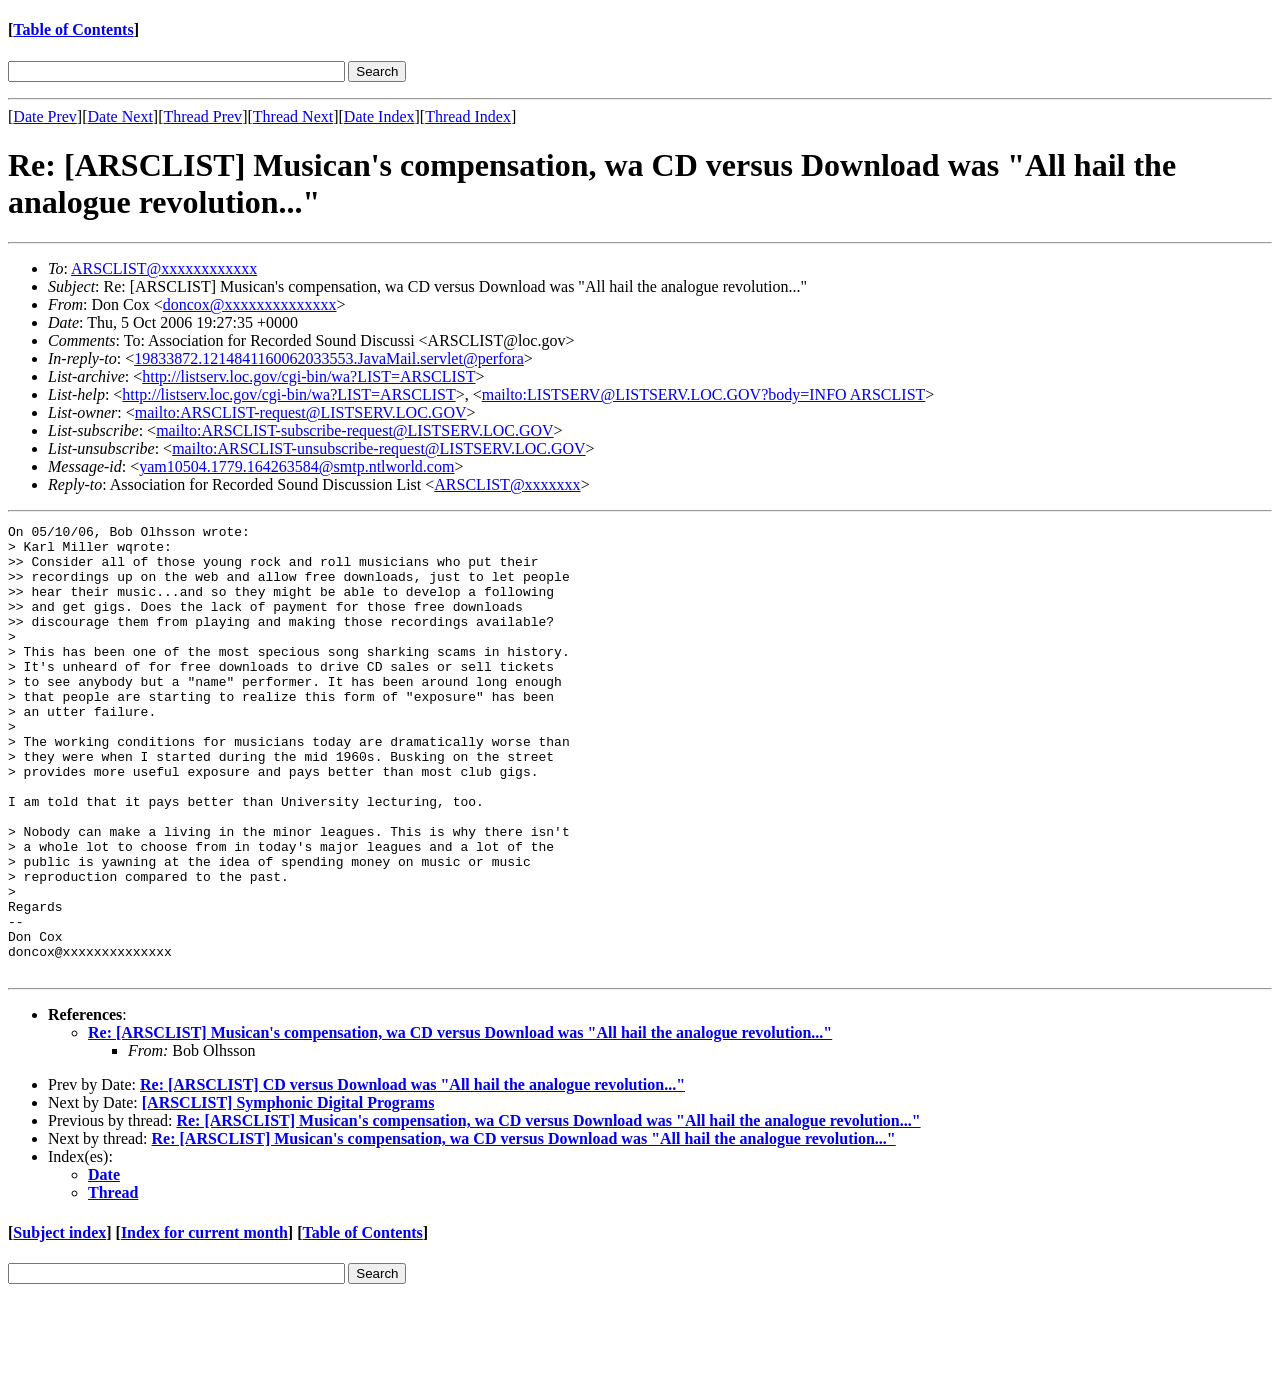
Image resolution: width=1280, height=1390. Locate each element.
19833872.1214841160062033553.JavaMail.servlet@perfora (329, 358)
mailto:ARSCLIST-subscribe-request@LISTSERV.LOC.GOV (354, 430)
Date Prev (45, 116)
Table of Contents (73, 29)
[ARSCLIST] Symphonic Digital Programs (288, 1192)
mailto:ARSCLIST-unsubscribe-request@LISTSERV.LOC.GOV (378, 448)
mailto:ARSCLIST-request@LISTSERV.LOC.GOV (301, 412)
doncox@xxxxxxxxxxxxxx (250, 304)
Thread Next (293, 116)
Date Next (120, 116)
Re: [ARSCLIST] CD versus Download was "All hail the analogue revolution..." (412, 1174)
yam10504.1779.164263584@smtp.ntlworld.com (296, 466)
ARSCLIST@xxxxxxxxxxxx (164, 268)
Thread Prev (202, 116)
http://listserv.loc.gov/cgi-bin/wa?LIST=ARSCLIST (308, 376)
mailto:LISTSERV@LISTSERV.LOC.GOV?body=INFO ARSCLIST (704, 394)
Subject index (59, 1322)
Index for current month (204, 1322)
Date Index (379, 116)
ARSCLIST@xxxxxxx (507, 484)
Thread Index (468, 116)
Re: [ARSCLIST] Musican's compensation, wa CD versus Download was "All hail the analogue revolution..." (460, 1122)
